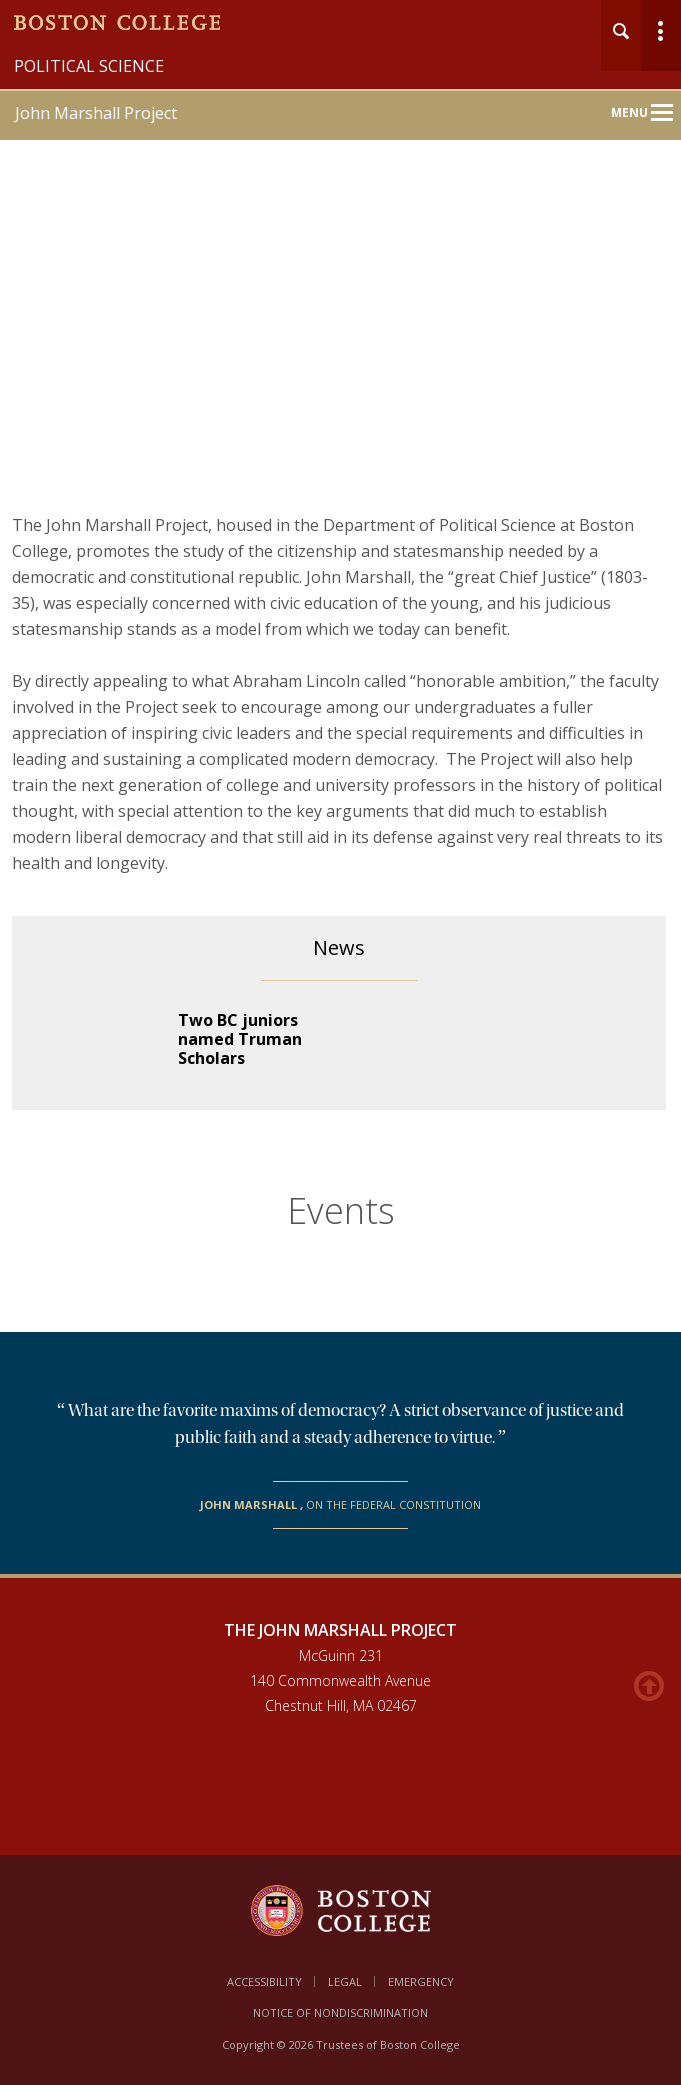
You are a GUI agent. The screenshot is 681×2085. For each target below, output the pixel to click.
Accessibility (264, 1981)
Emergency (421, 1981)
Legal (345, 1981)
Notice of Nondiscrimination (340, 2012)
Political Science (89, 66)
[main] (340, 1070)
